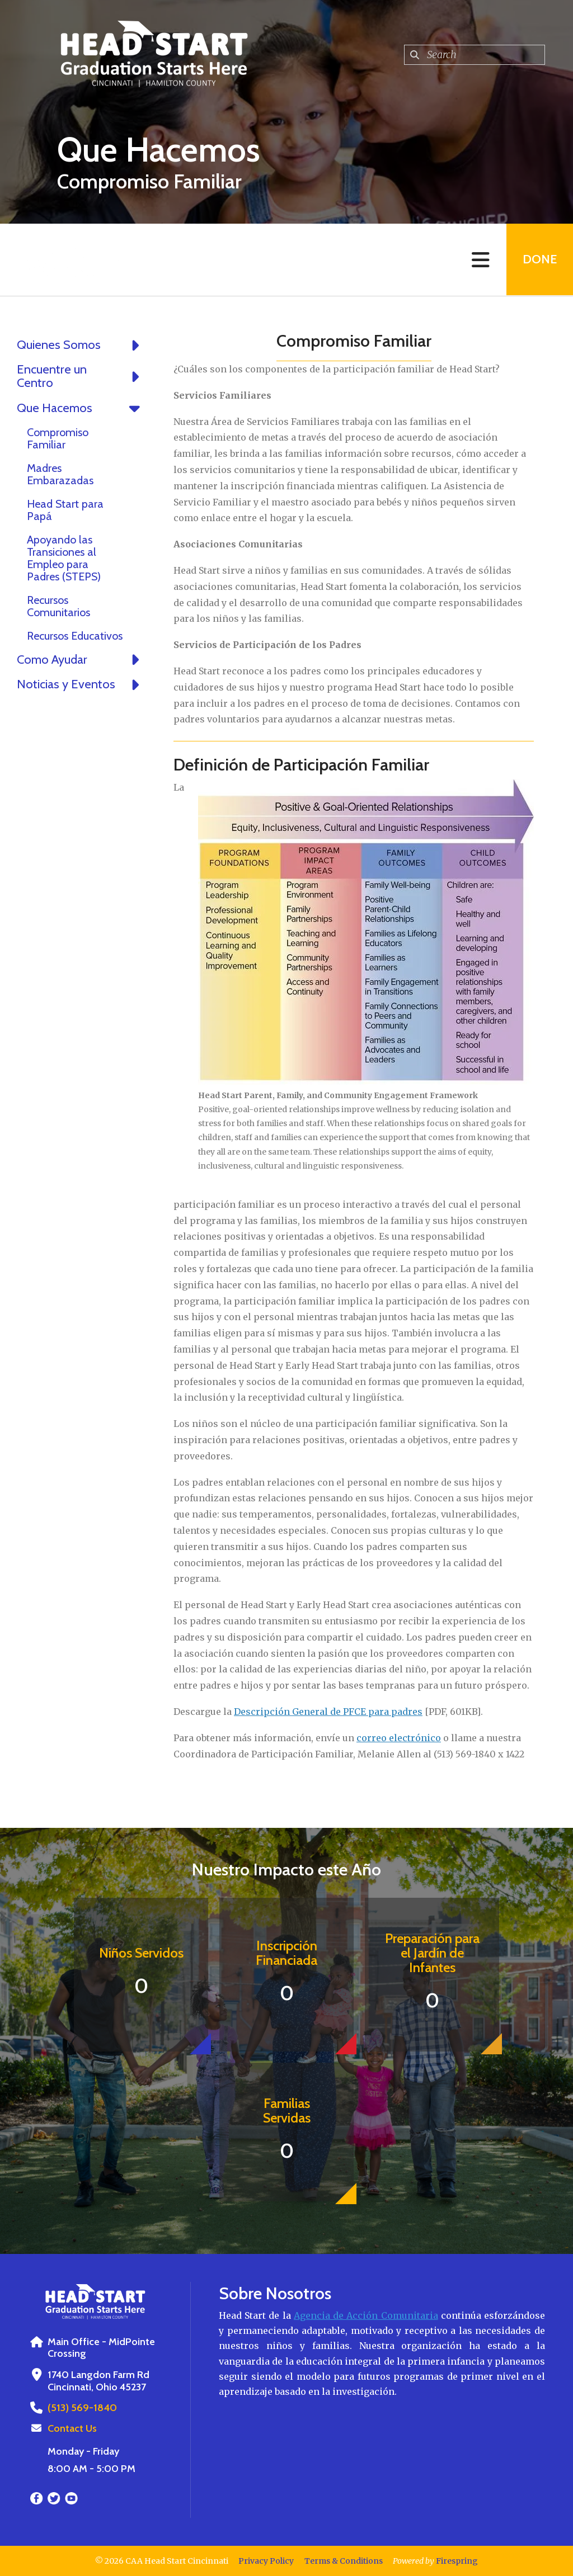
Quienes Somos (81, 345)
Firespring (457, 2561)
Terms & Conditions (343, 2561)
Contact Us (72, 2428)
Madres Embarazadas (60, 474)
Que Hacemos (81, 408)
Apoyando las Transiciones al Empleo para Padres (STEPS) (64, 558)
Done (539, 259)
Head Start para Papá (65, 510)
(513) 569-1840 (81, 2408)
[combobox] (474, 55)
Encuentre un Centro (81, 376)
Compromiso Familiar (57, 438)
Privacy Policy (266, 2561)
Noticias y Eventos (81, 684)
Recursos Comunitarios (58, 606)
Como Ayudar (81, 659)
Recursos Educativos (75, 635)
